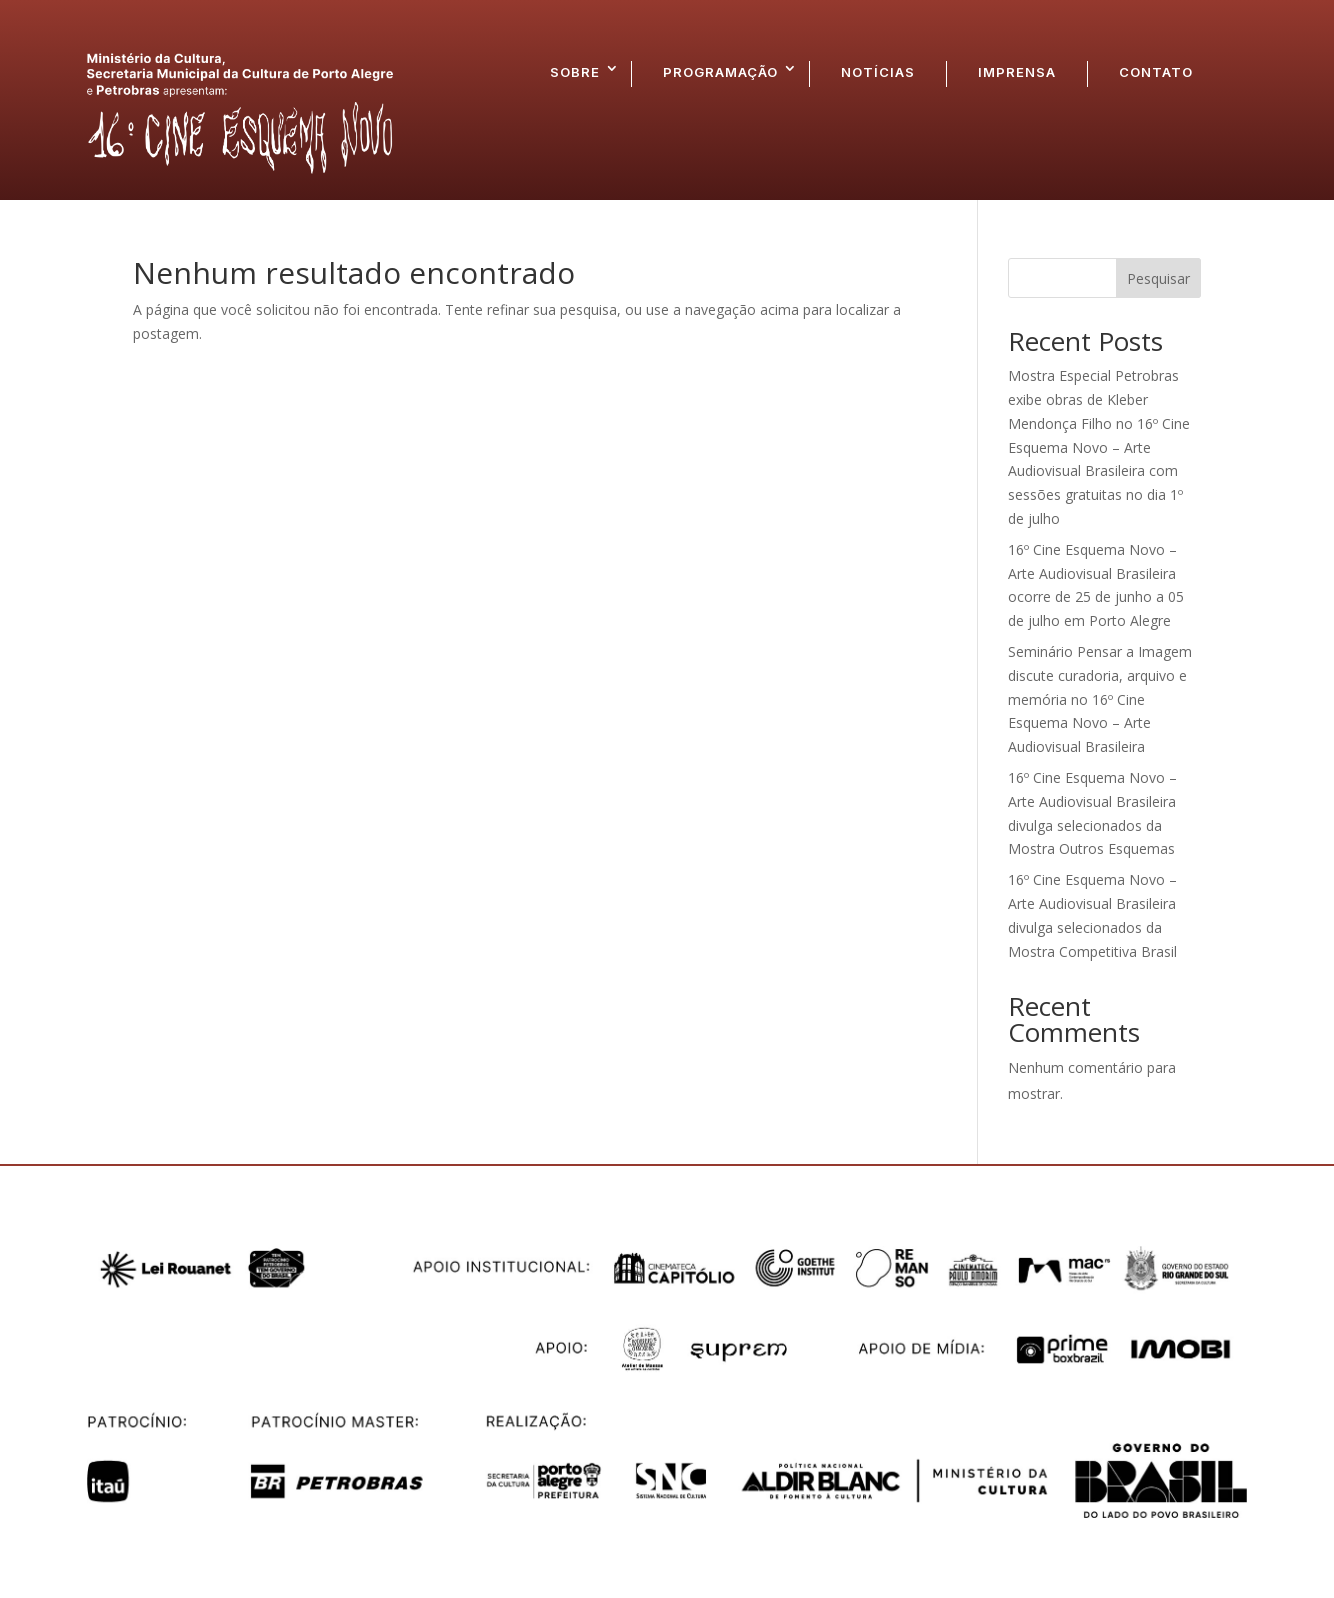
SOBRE (575, 72)
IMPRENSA (1017, 72)
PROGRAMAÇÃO (720, 72)
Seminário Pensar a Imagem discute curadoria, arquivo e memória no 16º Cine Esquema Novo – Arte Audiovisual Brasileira (1100, 699)
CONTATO (1156, 72)
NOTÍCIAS (878, 72)
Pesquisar (1158, 278)
